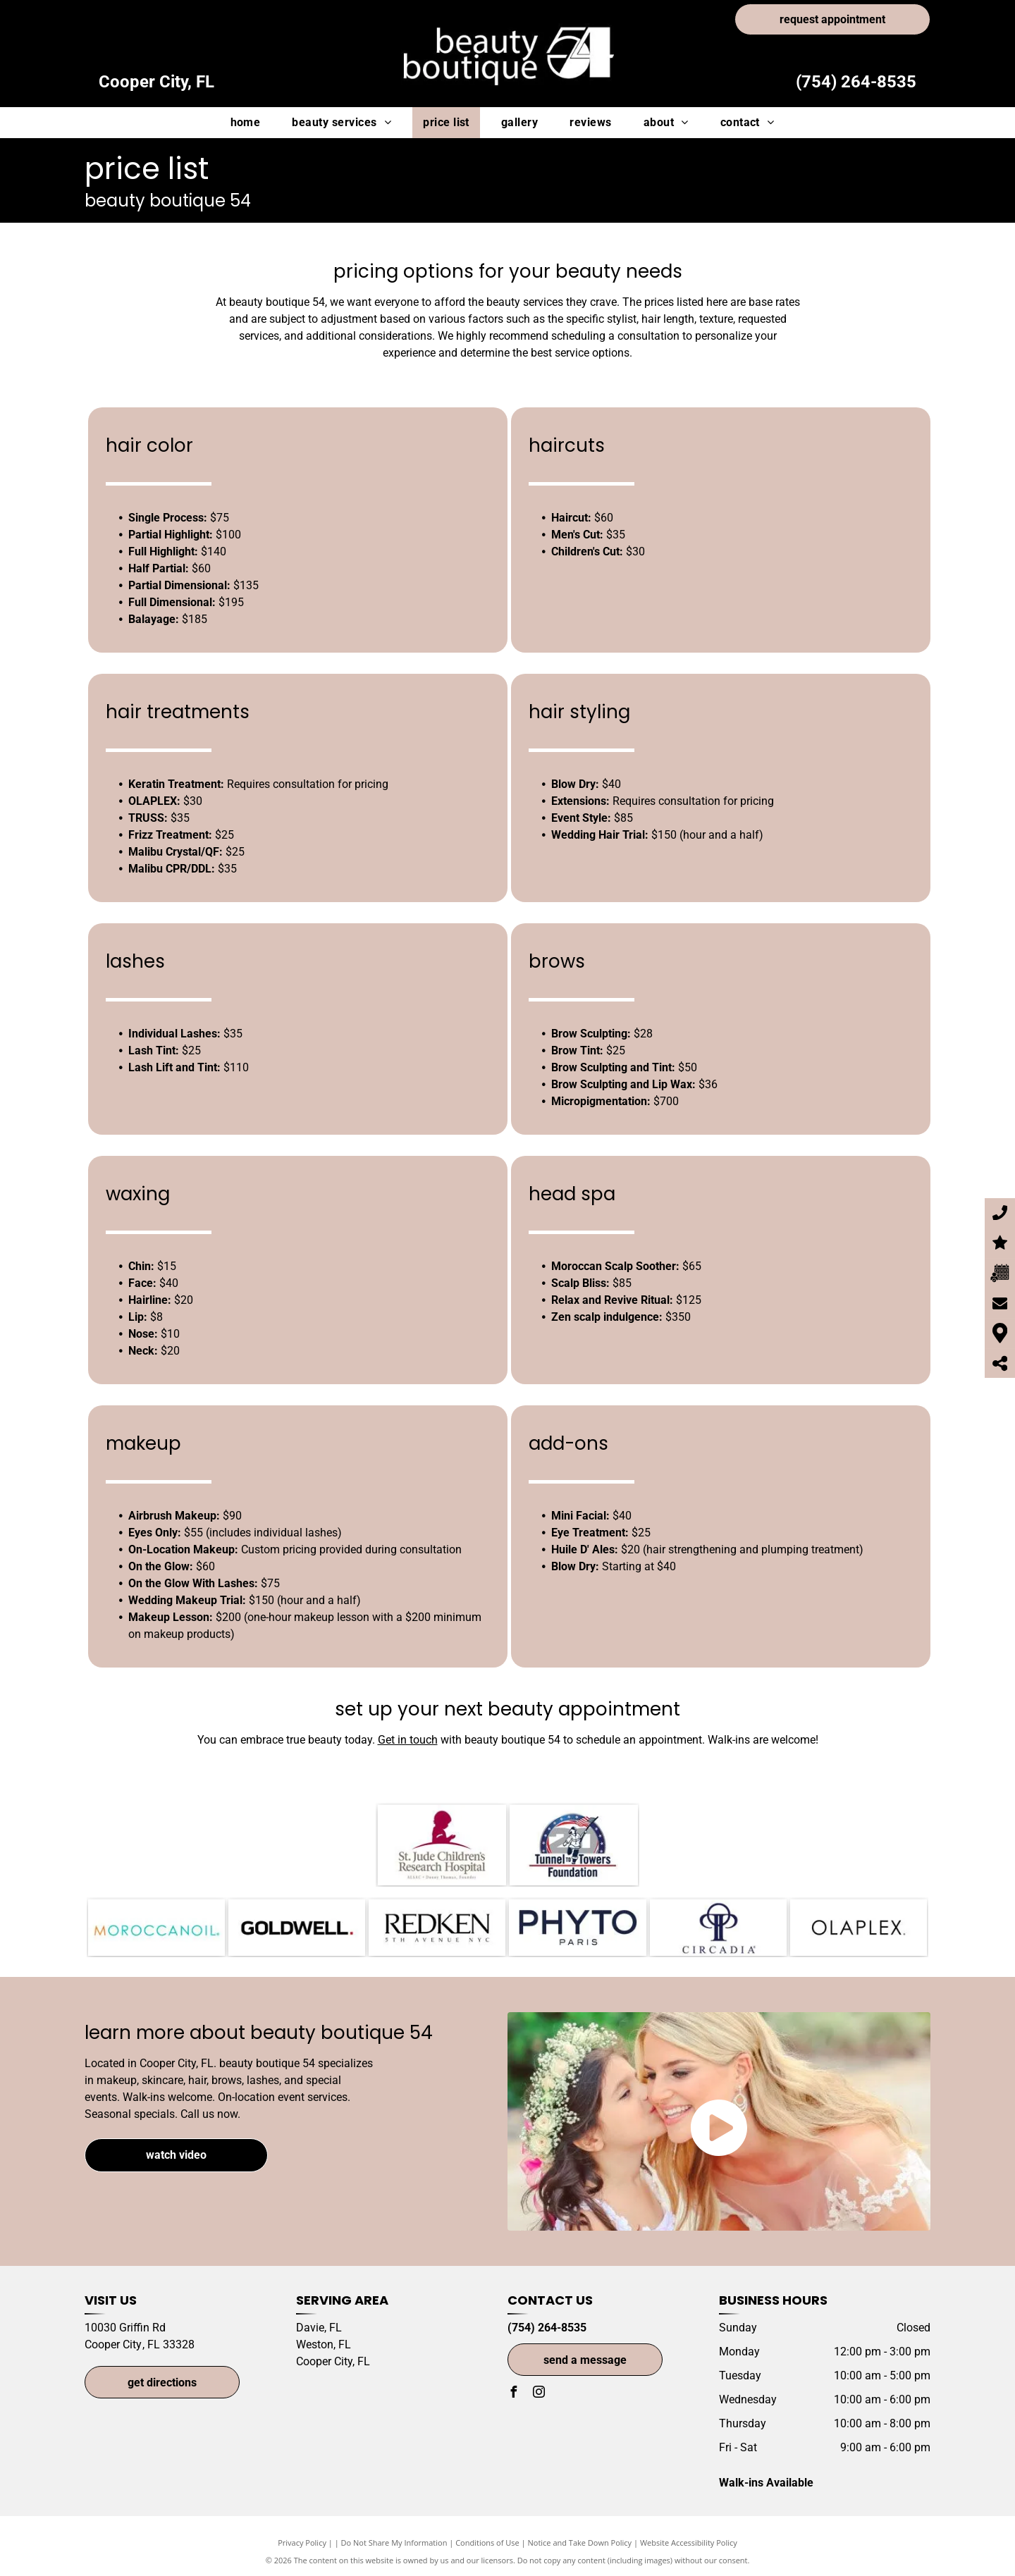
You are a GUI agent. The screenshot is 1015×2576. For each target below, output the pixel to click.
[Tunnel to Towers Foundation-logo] (574, 1845)
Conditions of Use (487, 2542)
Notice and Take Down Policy (580, 2542)
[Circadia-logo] (718, 1927)
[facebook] (513, 2394)
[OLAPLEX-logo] (858, 1927)
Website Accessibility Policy (688, 2542)
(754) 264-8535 (856, 82)
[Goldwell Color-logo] (296, 1927)
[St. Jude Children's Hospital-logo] (442, 1845)
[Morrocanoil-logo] (156, 1927)
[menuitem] (251, 122)
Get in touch (408, 1739)
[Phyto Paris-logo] (577, 1927)
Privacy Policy (302, 2542)
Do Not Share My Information (394, 2542)
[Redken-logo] (437, 1927)
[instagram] (538, 2394)
